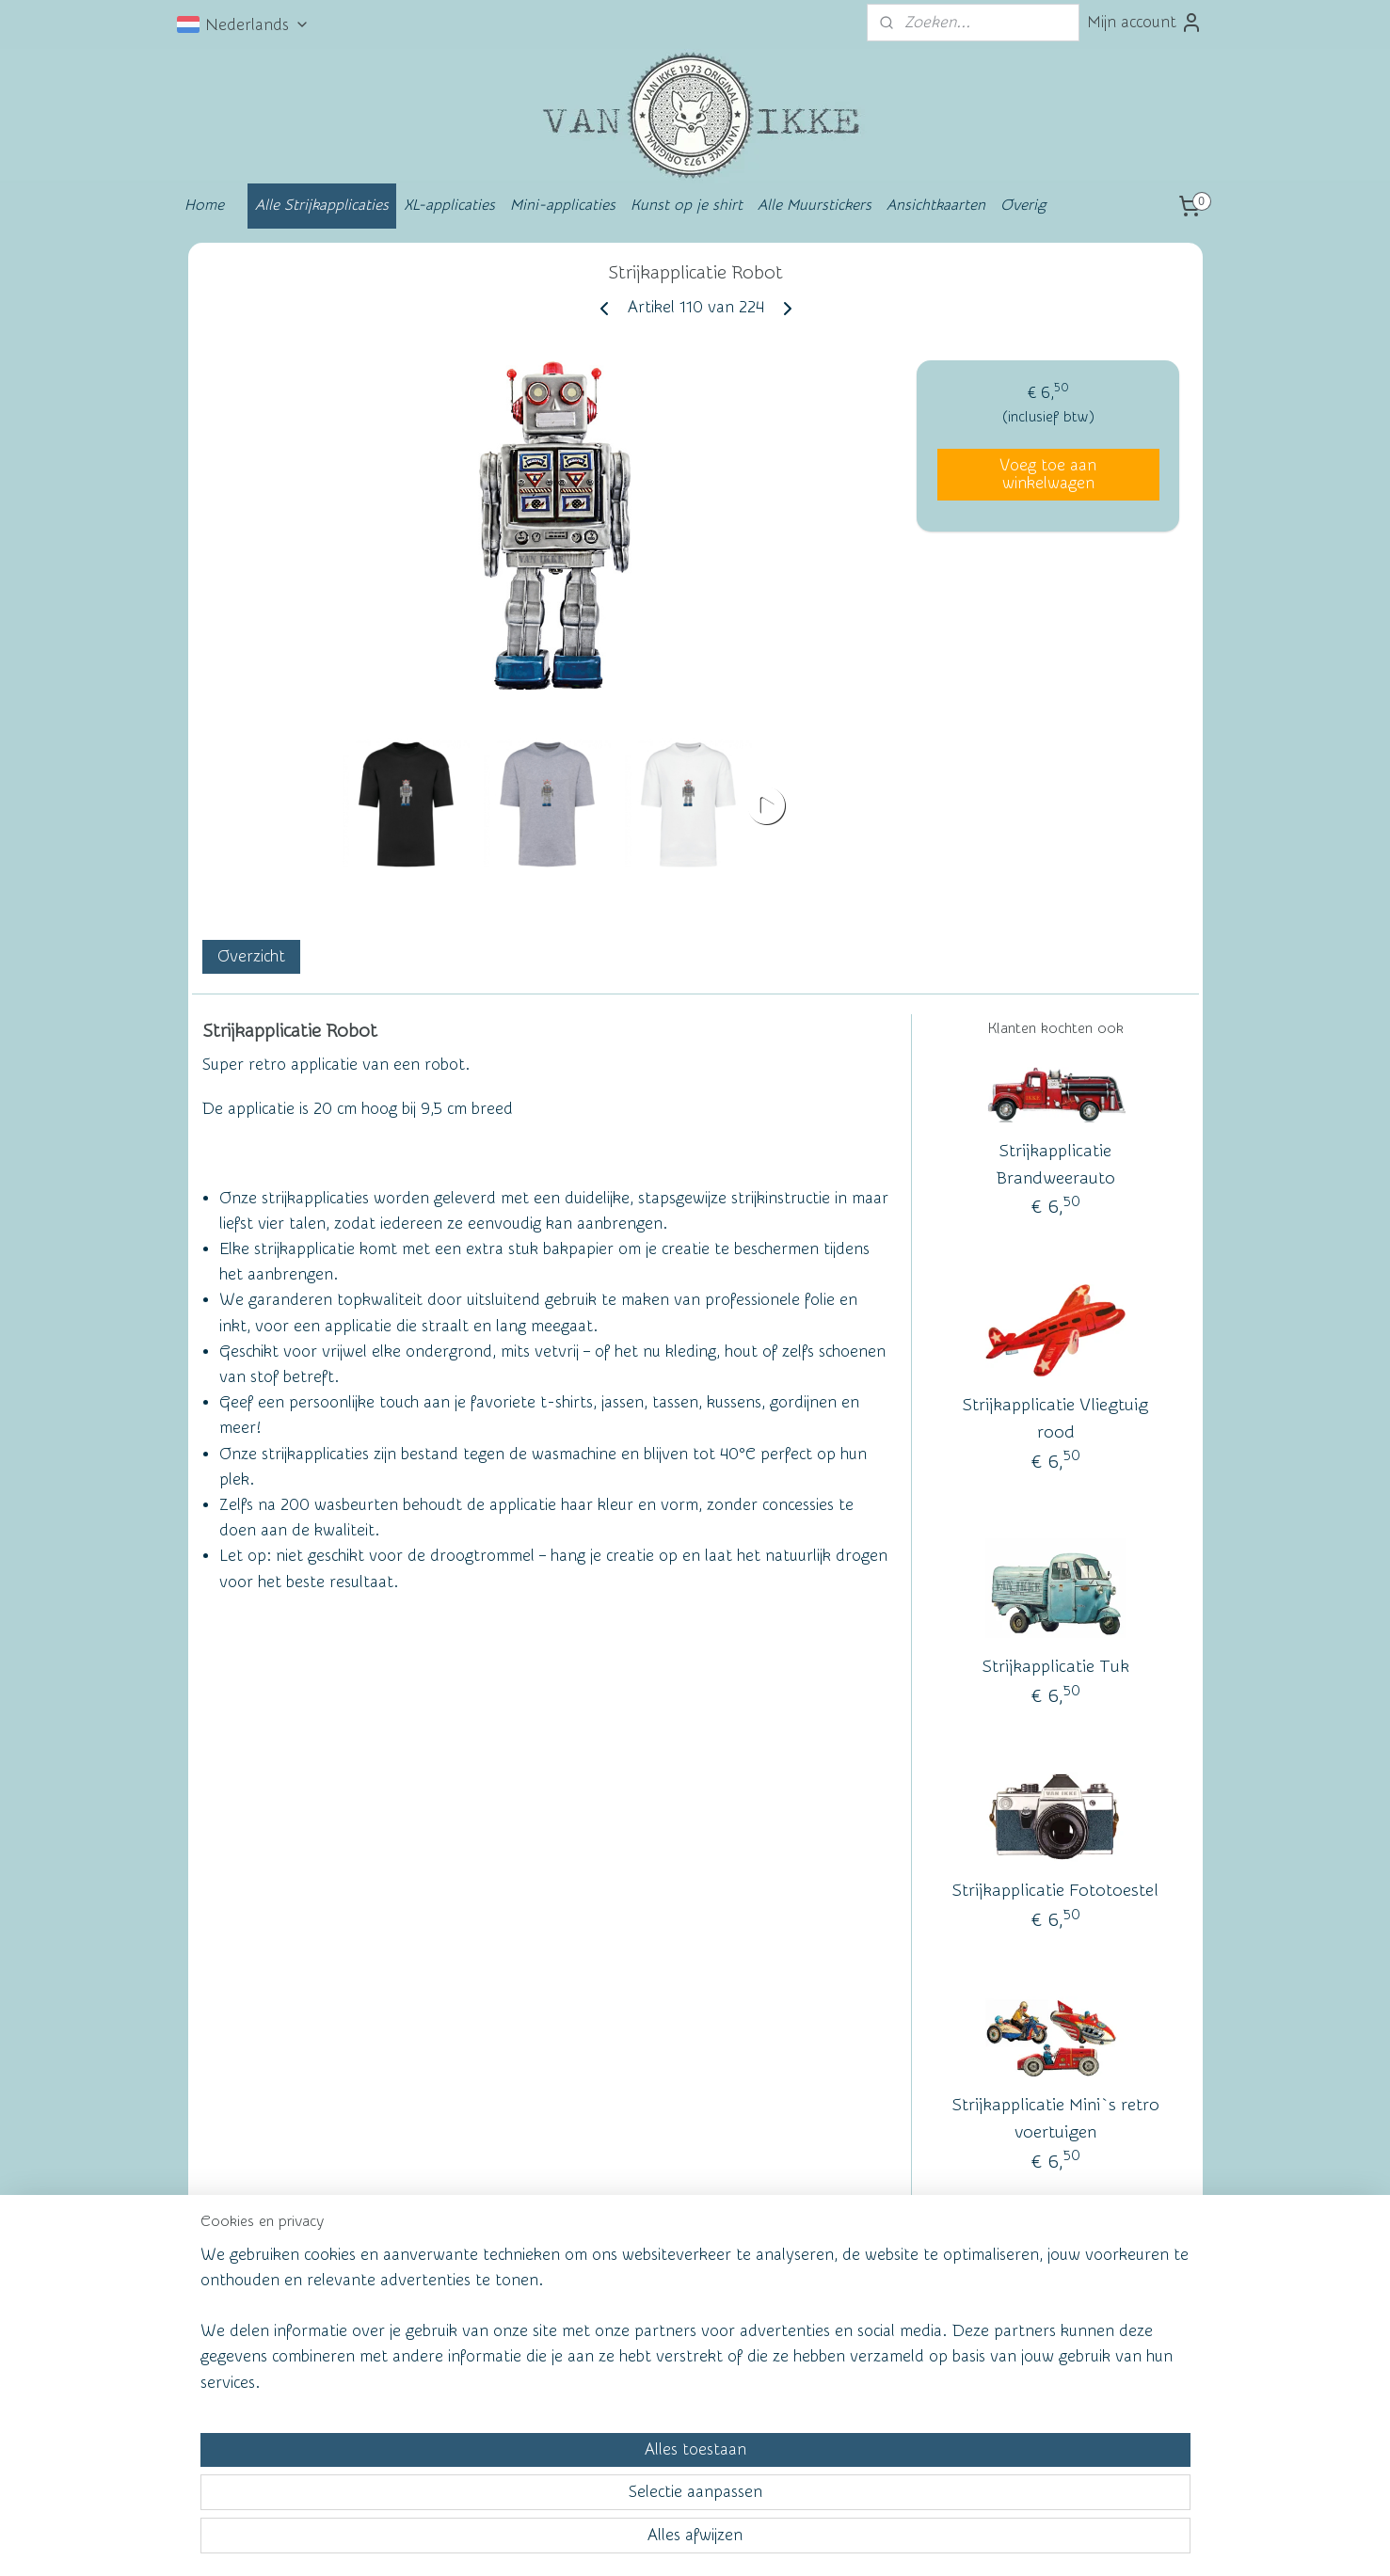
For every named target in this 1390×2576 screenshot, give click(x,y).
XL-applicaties (449, 205)
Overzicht (250, 956)
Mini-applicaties (562, 205)
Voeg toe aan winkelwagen (1047, 474)
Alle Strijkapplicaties (322, 205)
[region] (571, 2488)
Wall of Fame (464, 2320)
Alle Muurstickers (814, 205)
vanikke (1050, 2317)
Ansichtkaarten (936, 205)
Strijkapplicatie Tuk (1055, 1668)
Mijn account (1145, 22)
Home (204, 205)
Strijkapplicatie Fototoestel (1055, 1891)
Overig (1023, 205)
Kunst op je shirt (687, 205)
